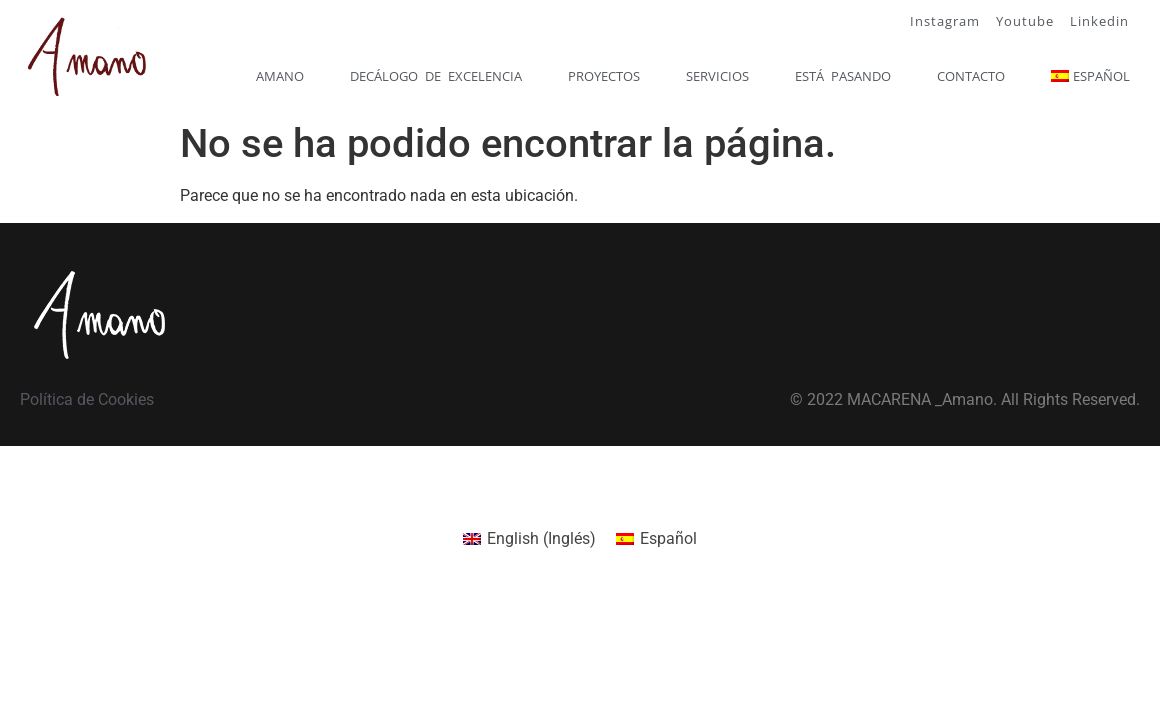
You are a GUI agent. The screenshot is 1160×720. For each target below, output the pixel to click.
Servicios (717, 76)
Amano (280, 76)
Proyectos (604, 76)
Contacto (971, 76)
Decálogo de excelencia (436, 76)
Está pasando (843, 76)
